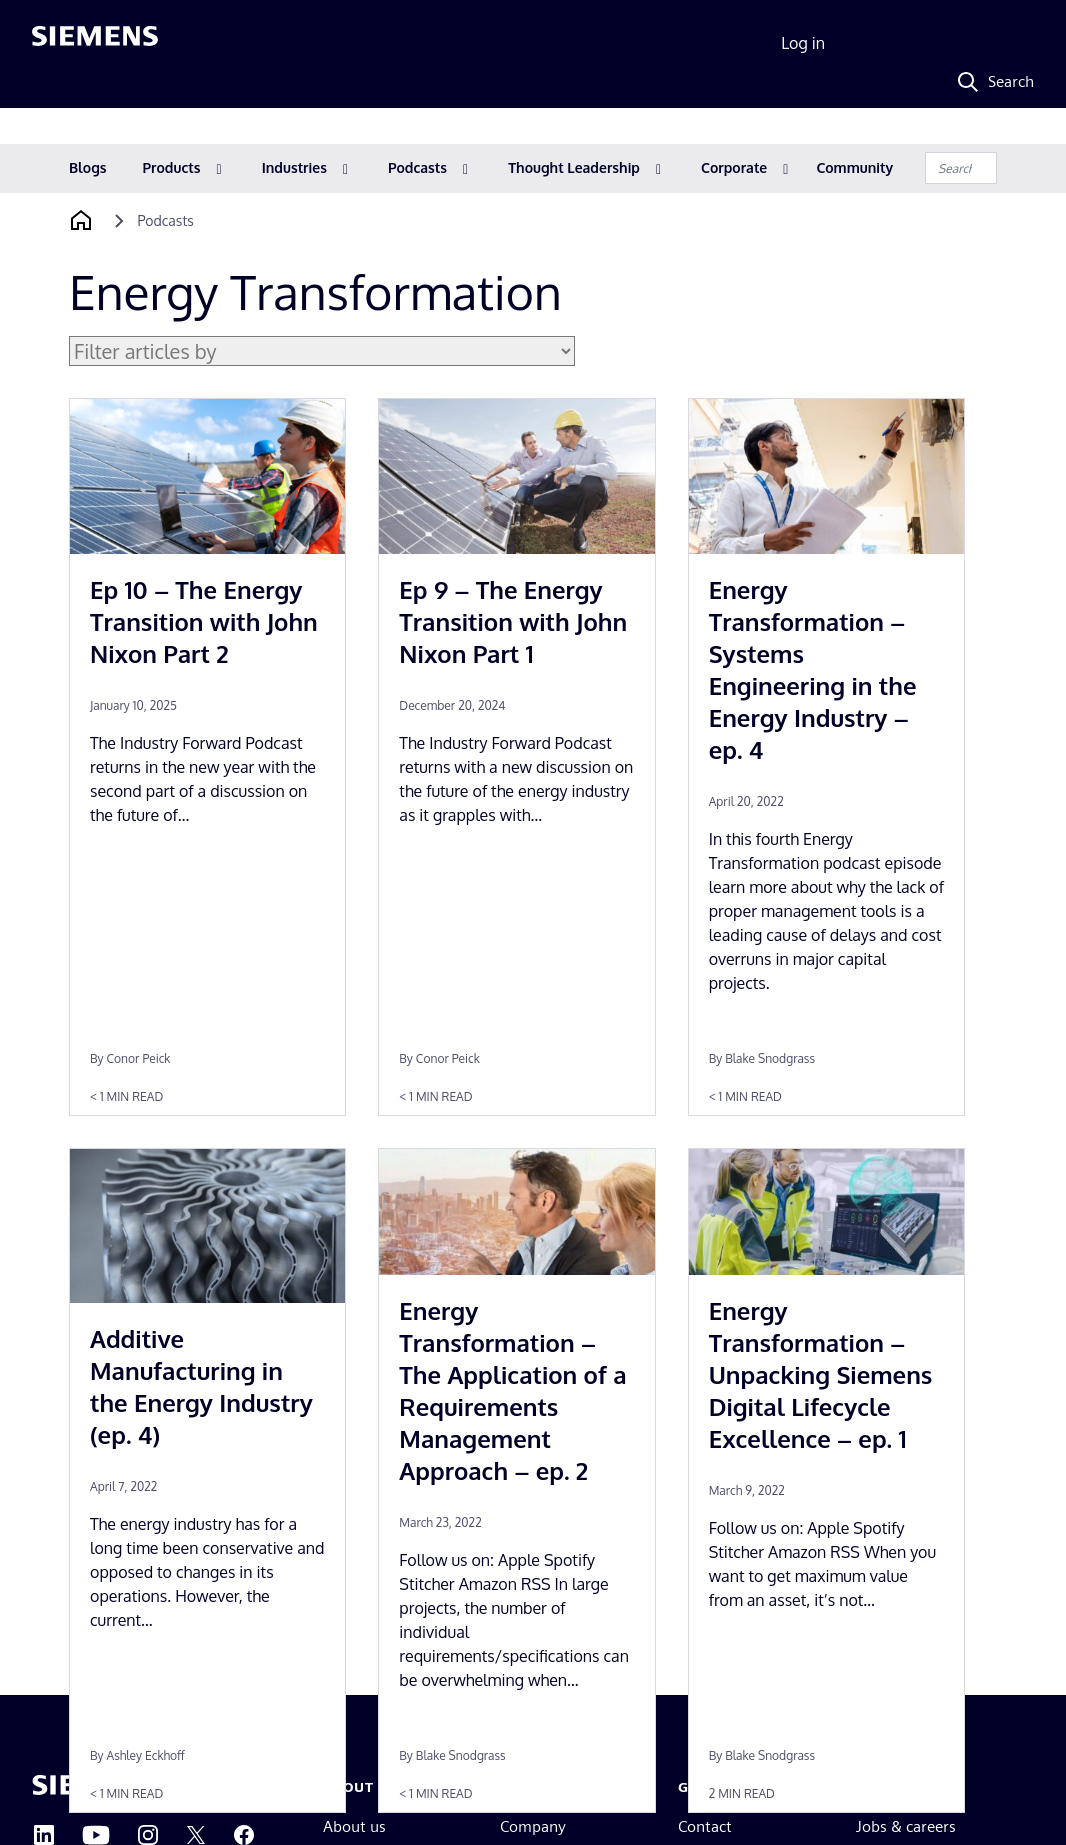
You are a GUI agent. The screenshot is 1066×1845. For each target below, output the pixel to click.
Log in (803, 43)
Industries (294, 167)
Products (172, 167)
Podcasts (417, 167)
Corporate (734, 167)
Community (854, 167)
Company (533, 1826)
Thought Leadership (574, 167)
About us (354, 1826)
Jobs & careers (906, 1826)
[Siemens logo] (95, 44)
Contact (705, 1826)
